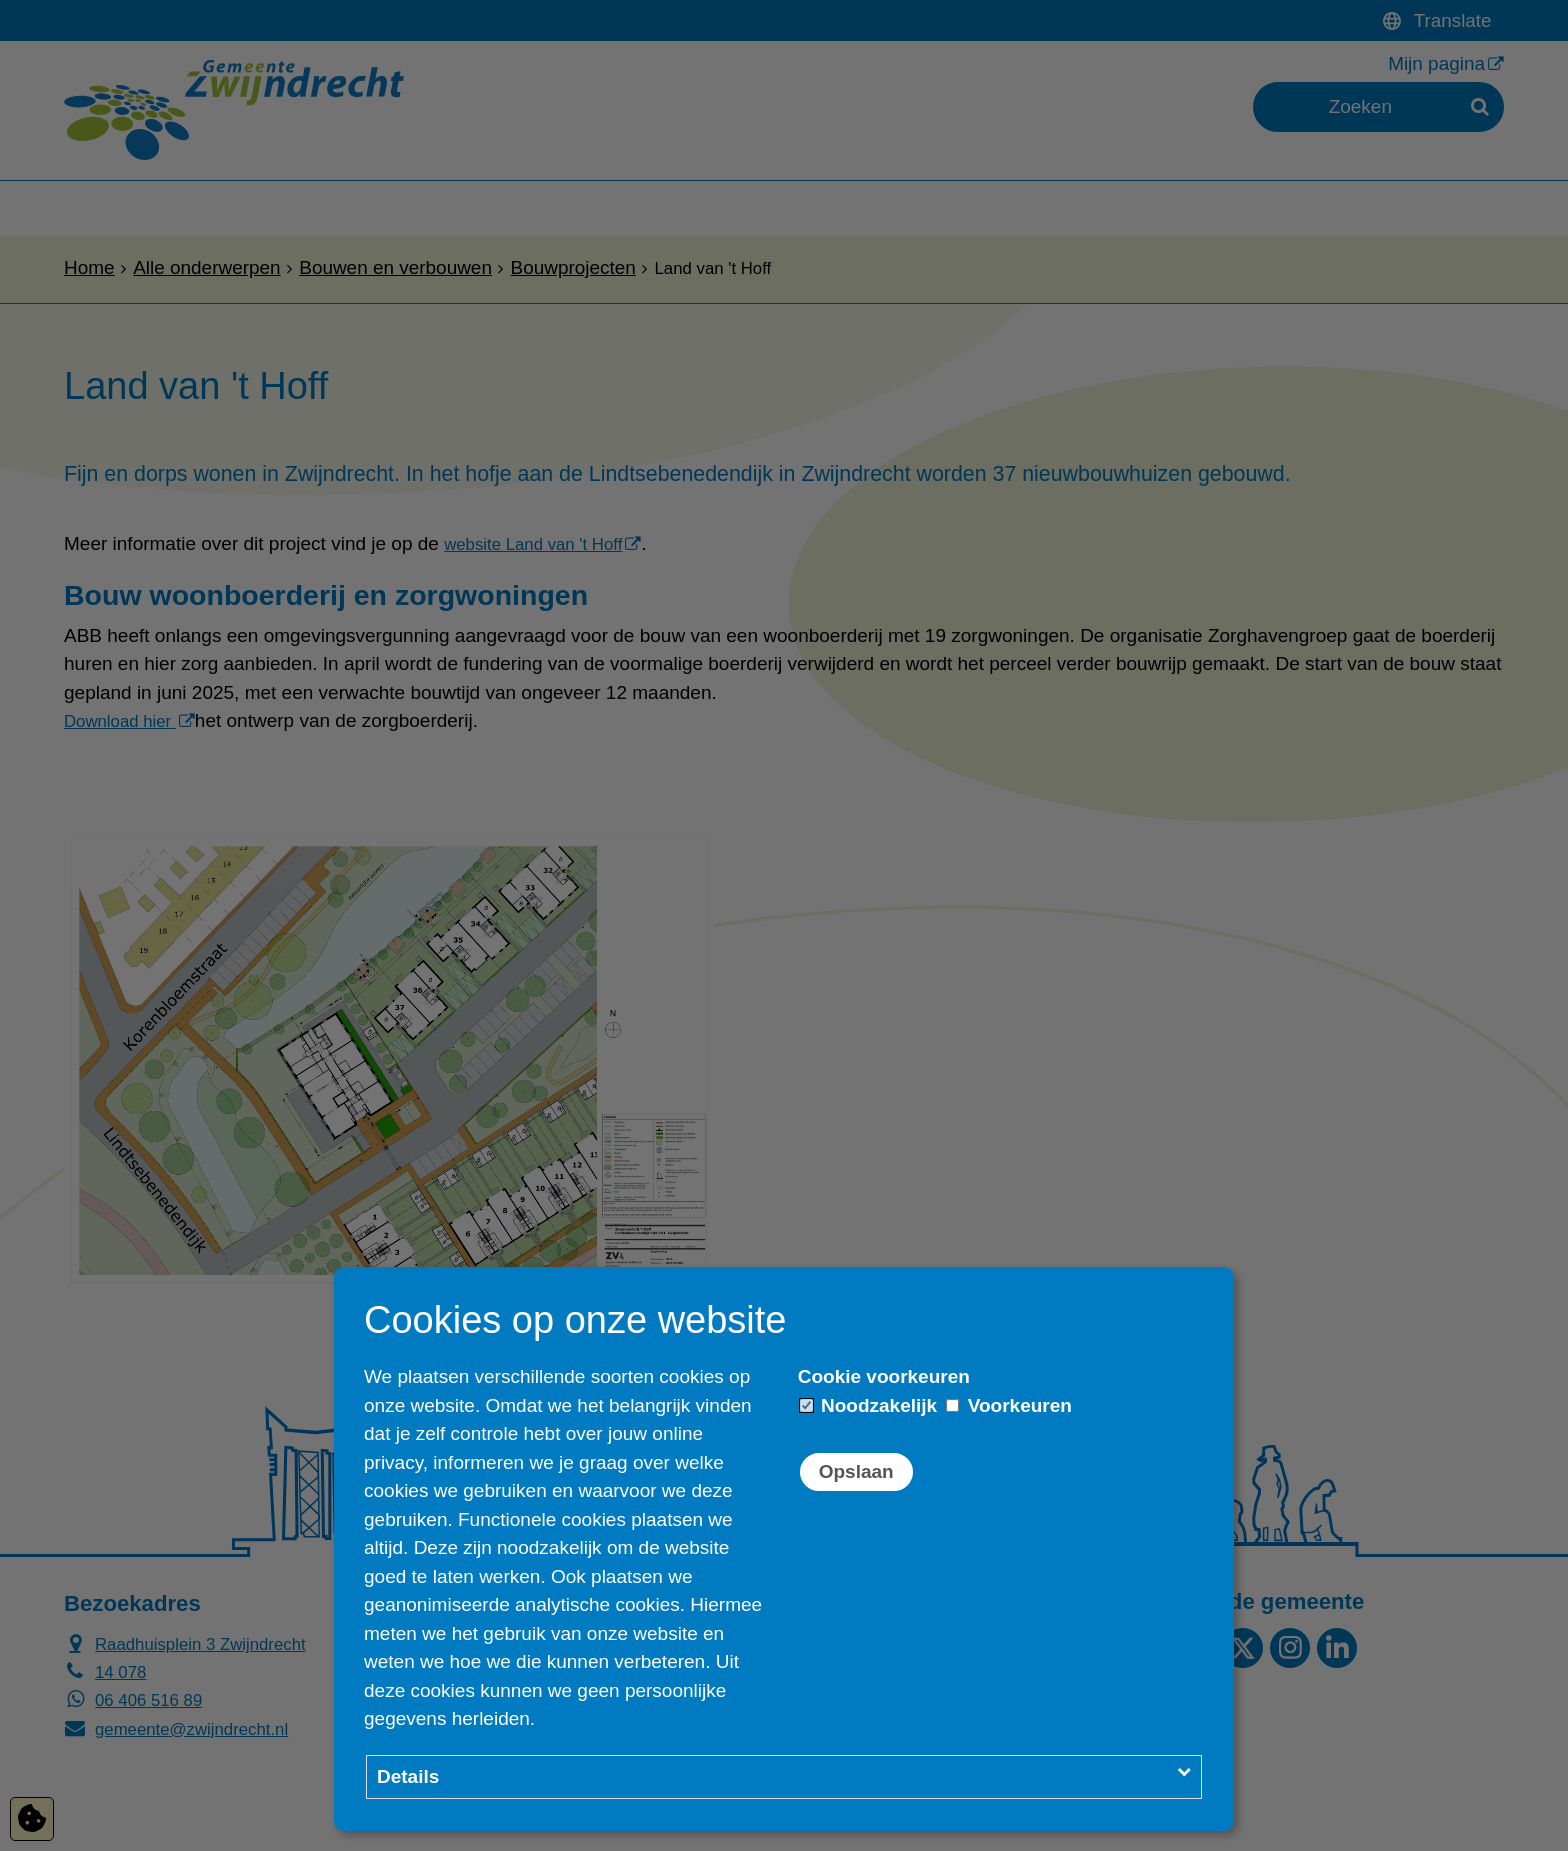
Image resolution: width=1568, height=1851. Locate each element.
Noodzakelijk (868, 1405)
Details (408, 1776)
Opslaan (856, 1471)
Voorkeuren (1008, 1405)
